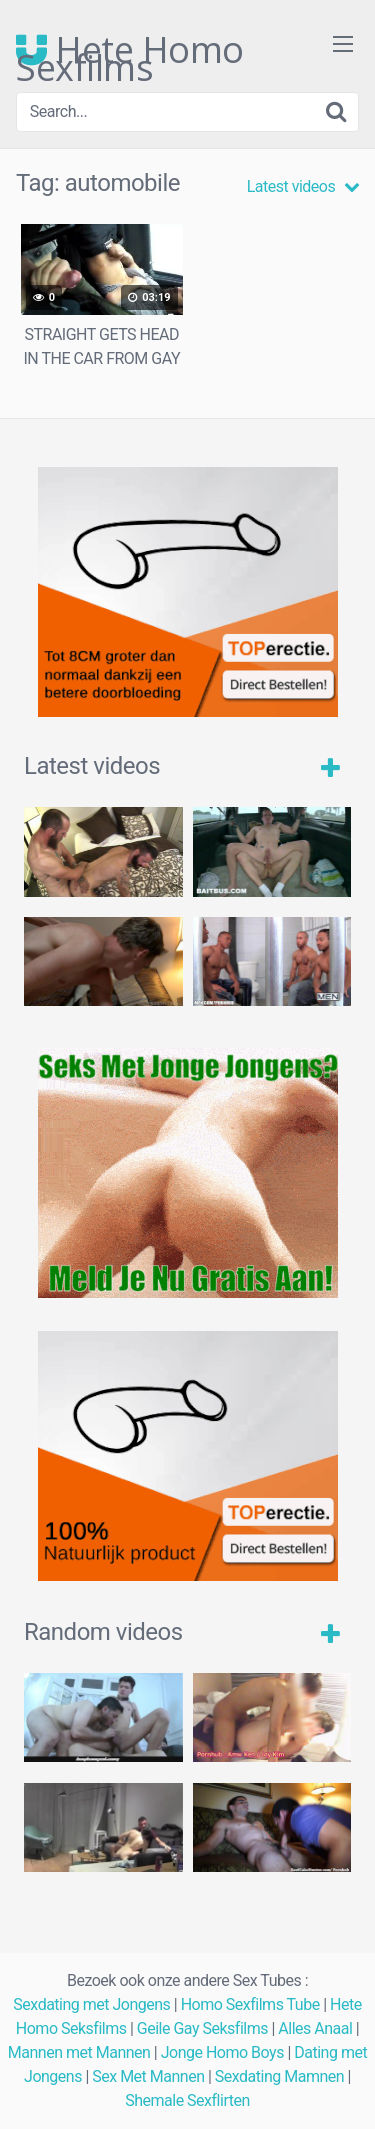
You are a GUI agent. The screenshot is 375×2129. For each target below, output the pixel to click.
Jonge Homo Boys (222, 2052)
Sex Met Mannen (148, 2076)
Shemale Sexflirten (187, 2100)
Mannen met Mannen (79, 2052)
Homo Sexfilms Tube (250, 2004)
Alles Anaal (315, 2028)
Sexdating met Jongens (91, 2004)
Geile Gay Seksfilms (202, 2028)
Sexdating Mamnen (279, 2076)
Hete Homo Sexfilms (130, 50)
